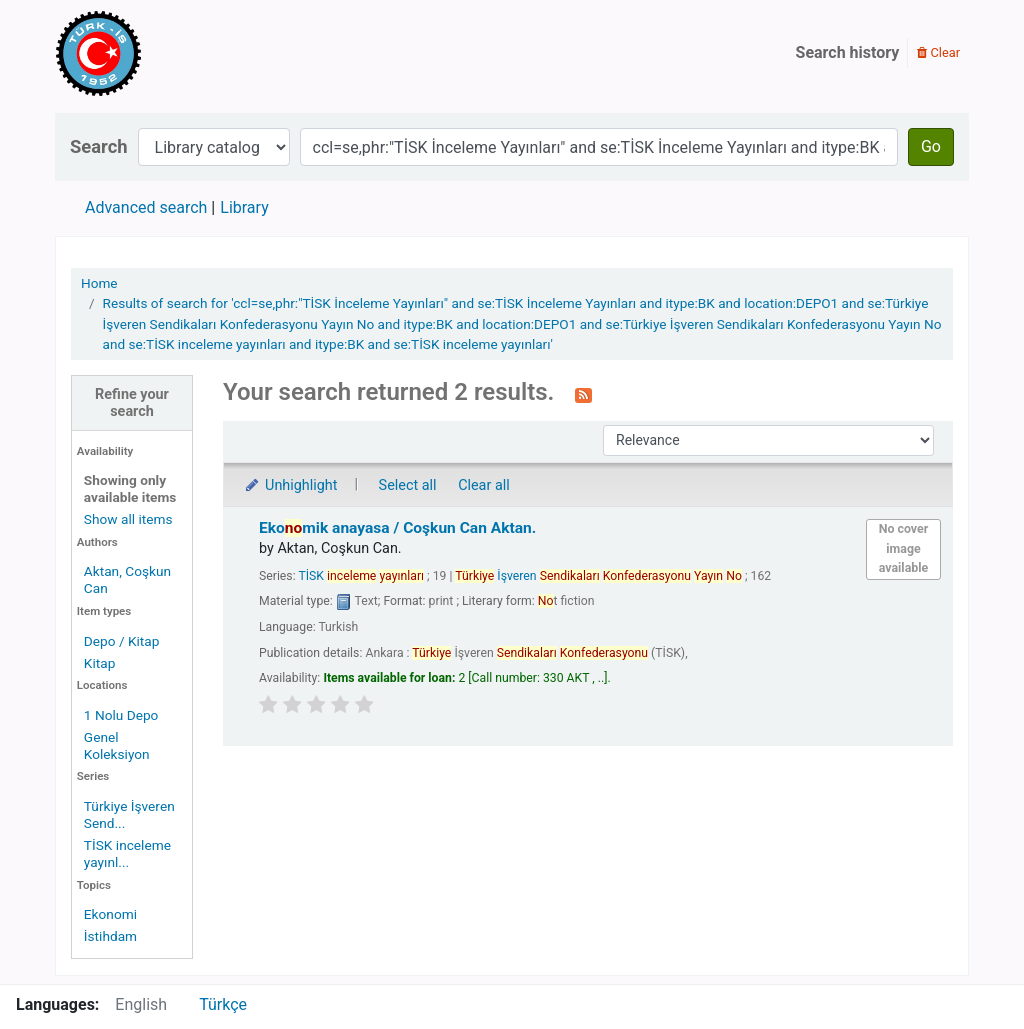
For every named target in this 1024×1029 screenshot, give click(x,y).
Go (931, 146)
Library (244, 207)
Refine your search (132, 403)
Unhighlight (290, 485)
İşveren (598, 576)
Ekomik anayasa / (397, 528)
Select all (408, 485)
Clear (938, 52)
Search (99, 146)
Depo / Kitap (122, 641)
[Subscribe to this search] (583, 394)
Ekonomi (110, 914)
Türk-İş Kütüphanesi (156, 53)
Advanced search (146, 207)
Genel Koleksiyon (117, 745)
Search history (848, 52)
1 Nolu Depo (121, 715)
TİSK (361, 576)
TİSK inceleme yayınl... (127, 853)
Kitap (100, 663)
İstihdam (110, 936)
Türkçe (223, 1004)
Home (99, 283)
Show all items (128, 519)
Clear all (484, 485)
